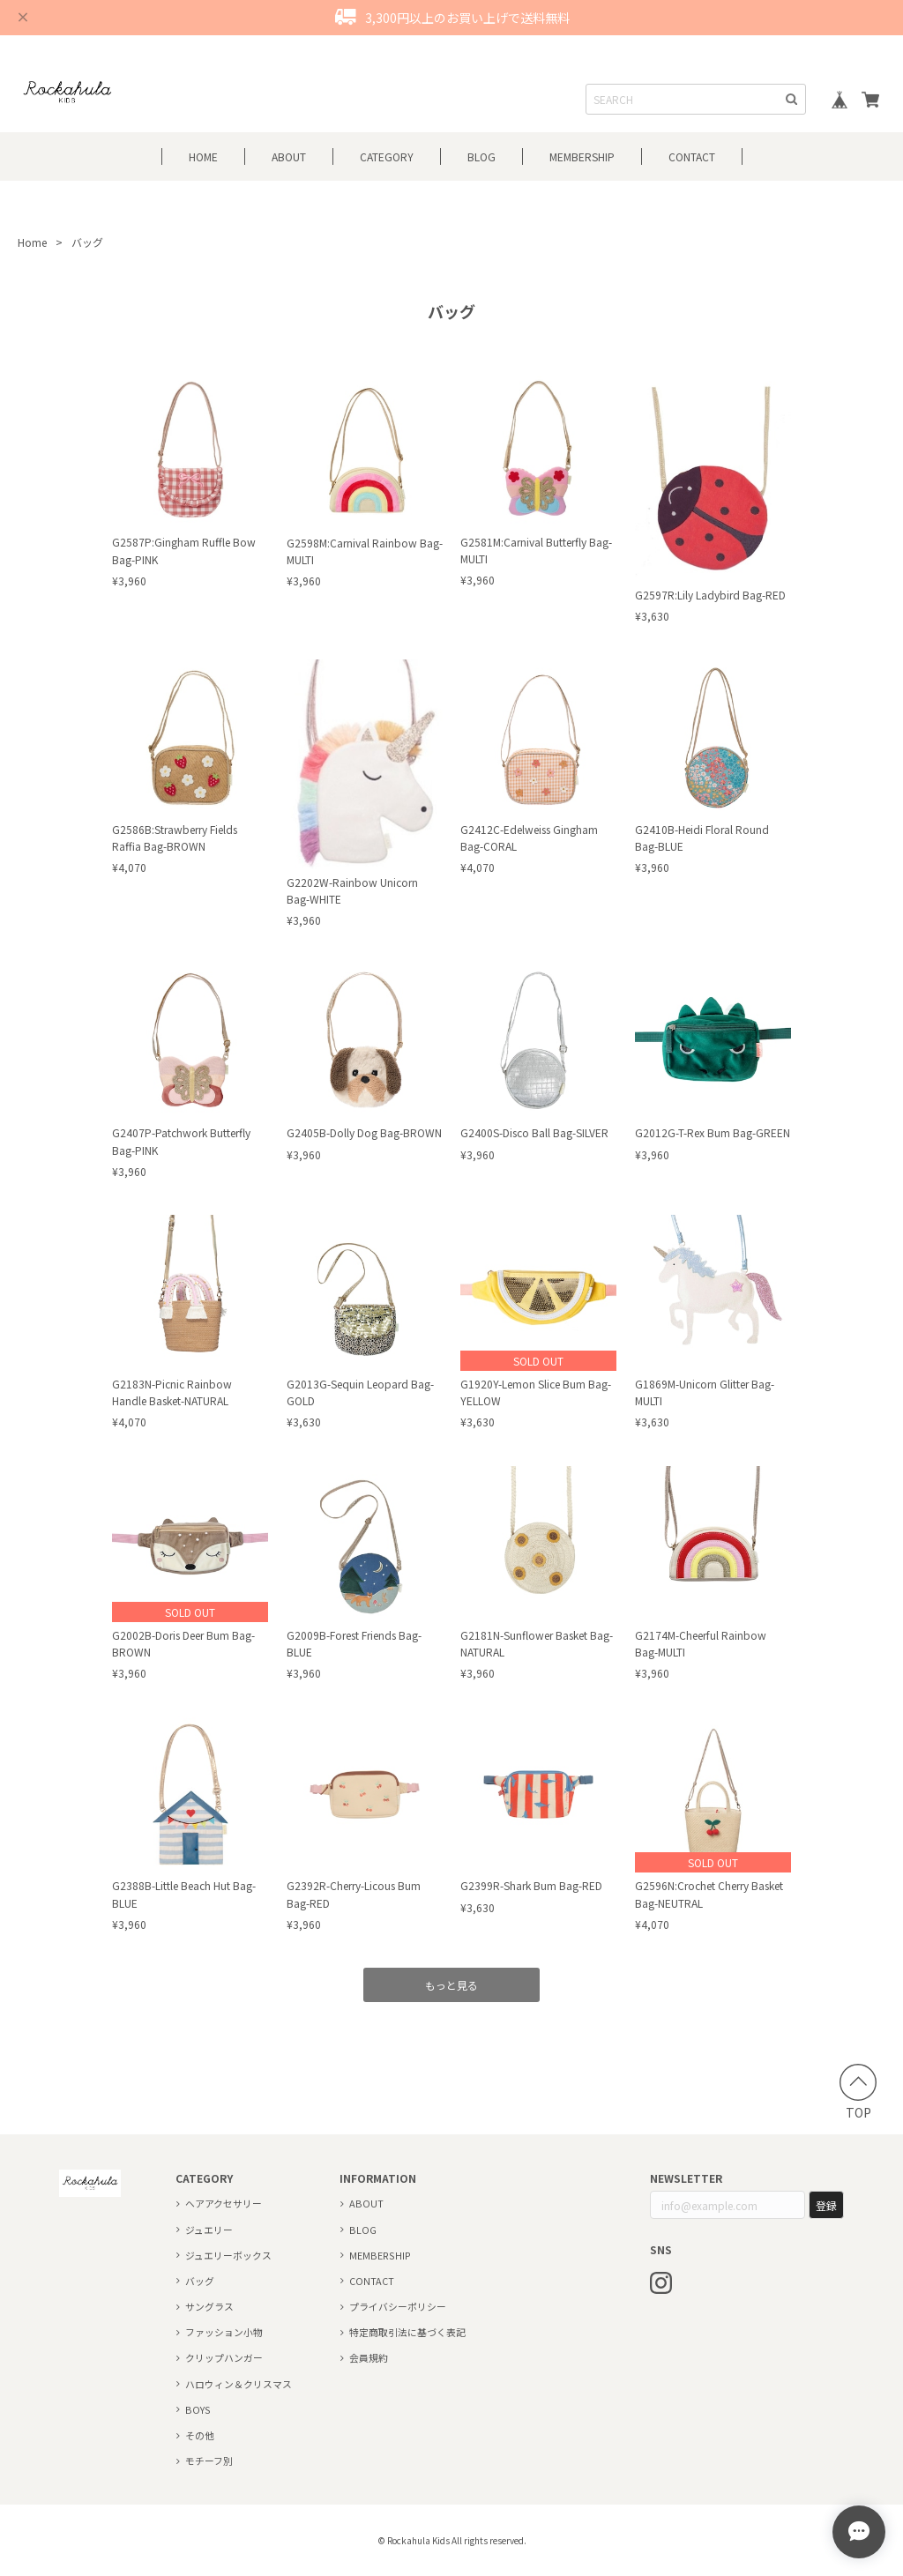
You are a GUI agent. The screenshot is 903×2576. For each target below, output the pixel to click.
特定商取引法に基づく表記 (407, 2332)
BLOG (481, 156)
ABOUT (289, 156)
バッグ (199, 2281)
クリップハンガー (224, 2357)
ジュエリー (209, 2229)
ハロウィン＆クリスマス (238, 2384)
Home (32, 242)
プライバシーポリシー (397, 2306)
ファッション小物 (224, 2332)
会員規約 (368, 2357)
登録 (826, 2205)
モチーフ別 (209, 2460)
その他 (199, 2435)
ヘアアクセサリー (223, 2203)
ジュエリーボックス (228, 2255)
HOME (203, 156)
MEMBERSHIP (380, 2255)
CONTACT (691, 156)
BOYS (198, 2409)
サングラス (209, 2306)
